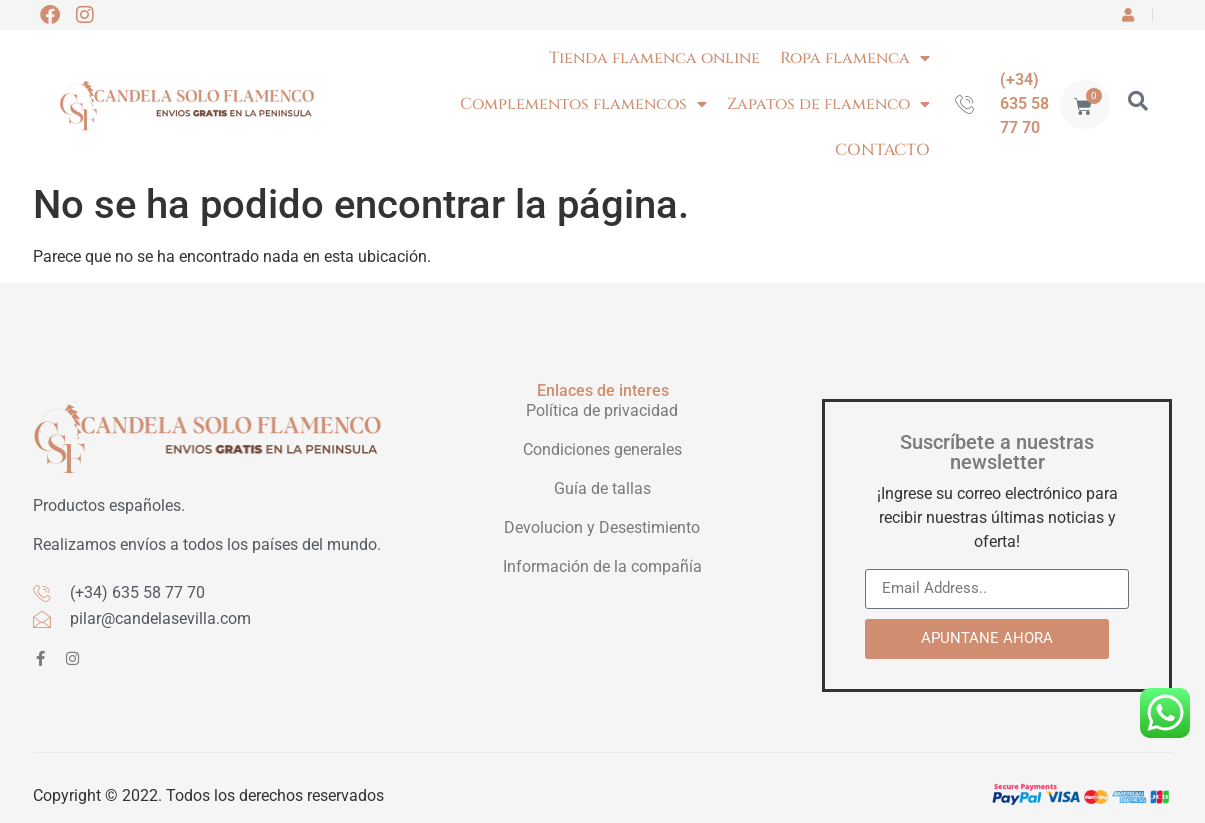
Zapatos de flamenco (828, 104)
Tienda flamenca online (654, 58)
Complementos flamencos (583, 104)
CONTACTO (882, 150)
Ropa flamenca (855, 58)
